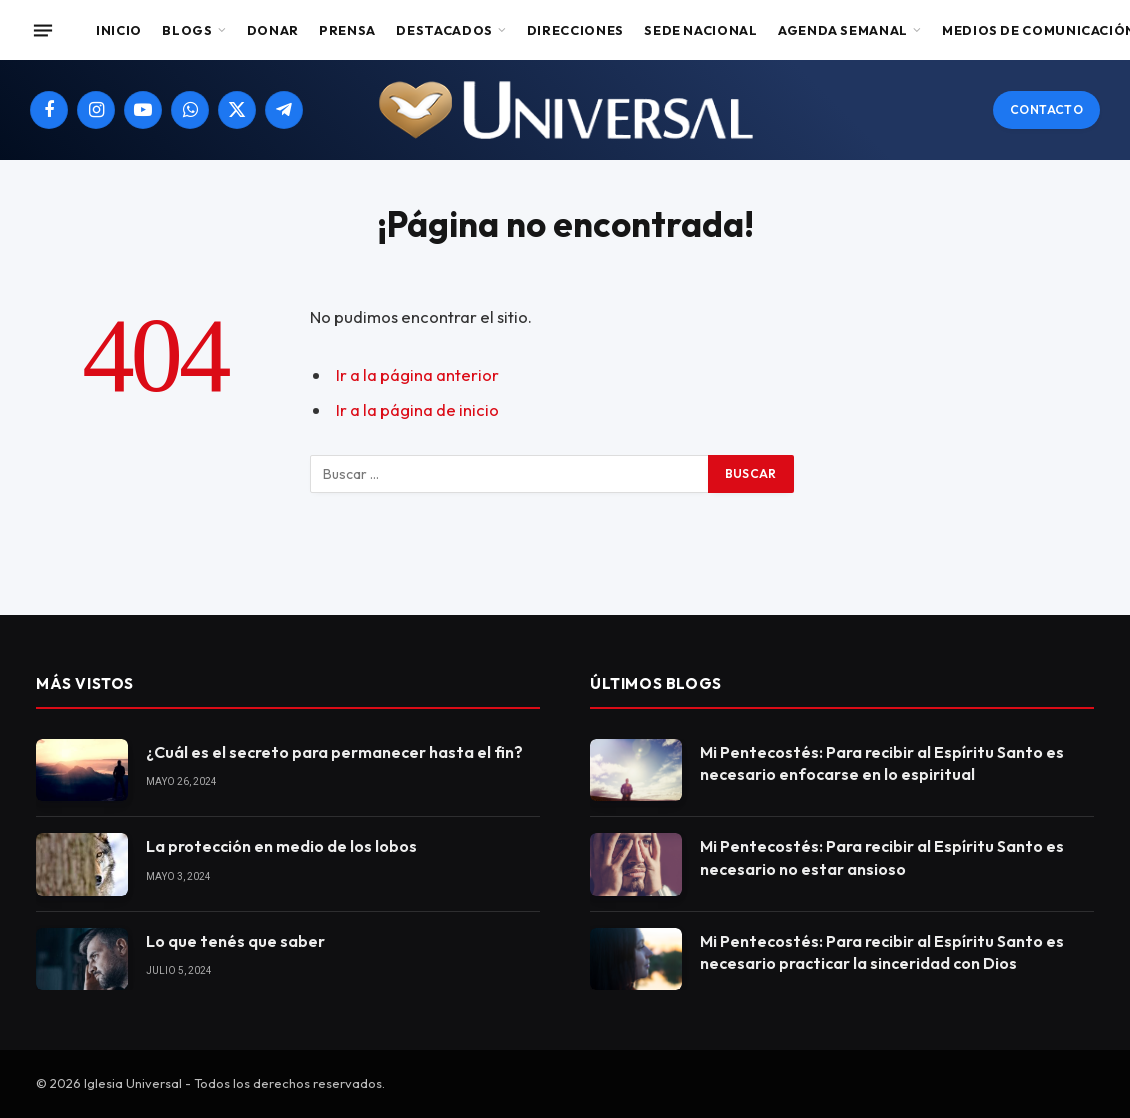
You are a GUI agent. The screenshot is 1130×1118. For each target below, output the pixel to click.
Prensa (347, 30)
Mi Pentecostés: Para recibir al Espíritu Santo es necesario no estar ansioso (882, 857)
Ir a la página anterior (417, 374)
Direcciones (575, 30)
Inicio (119, 30)
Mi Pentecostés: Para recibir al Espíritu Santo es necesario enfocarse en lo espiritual (882, 763)
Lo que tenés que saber (235, 941)
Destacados (444, 30)
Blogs (187, 30)
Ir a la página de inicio (417, 409)
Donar (273, 30)
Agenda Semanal (843, 30)
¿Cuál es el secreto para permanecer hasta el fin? (334, 752)
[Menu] (43, 30)
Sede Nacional (700, 30)
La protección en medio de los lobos (281, 846)
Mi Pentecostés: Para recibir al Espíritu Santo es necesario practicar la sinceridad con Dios (882, 952)
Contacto (1046, 109)
